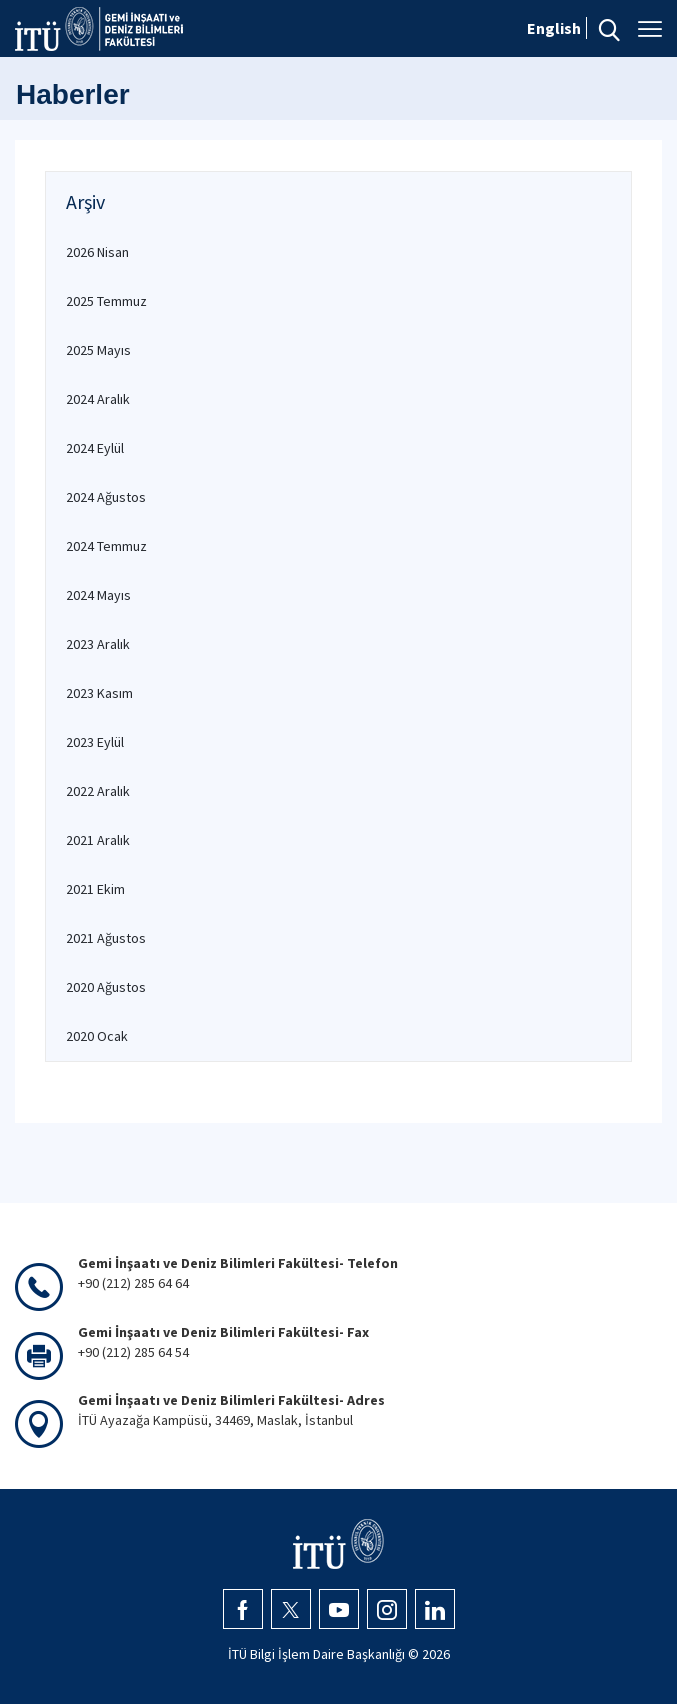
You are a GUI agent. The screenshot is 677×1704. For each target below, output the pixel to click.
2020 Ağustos (106, 987)
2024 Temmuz (106, 546)
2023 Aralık (98, 644)
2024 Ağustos (106, 497)
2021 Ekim (95, 889)
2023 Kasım (99, 693)
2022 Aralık (98, 791)
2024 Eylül (95, 448)
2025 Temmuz (106, 301)
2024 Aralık (98, 399)
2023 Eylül (95, 742)
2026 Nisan (97, 252)
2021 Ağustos (106, 938)
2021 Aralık (98, 840)
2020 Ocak (97, 1036)
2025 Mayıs (98, 350)
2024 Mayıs (98, 595)
